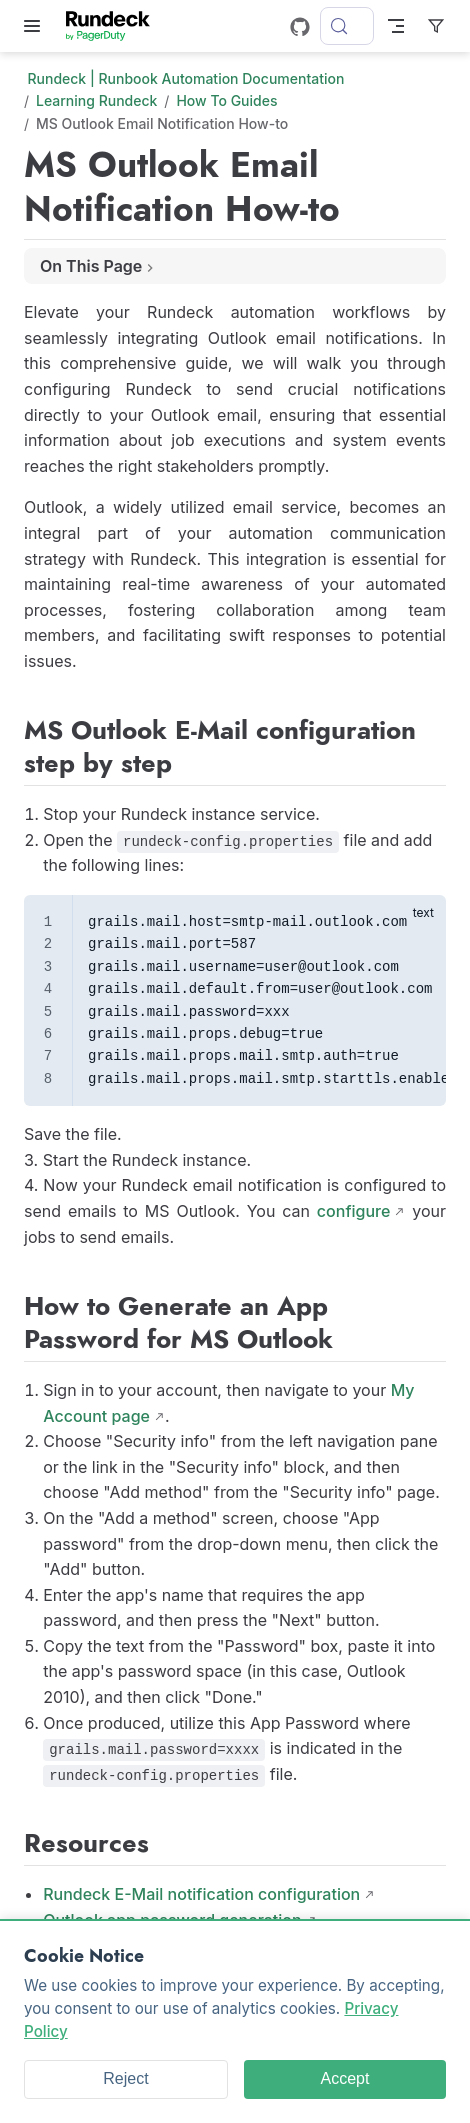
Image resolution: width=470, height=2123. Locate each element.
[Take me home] (114, 26)
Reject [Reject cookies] (125, 2078)
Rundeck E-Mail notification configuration (201, 1894)
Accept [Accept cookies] (345, 2078)
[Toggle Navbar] (396, 26)
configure (354, 1211)
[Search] (347, 26)
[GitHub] (300, 27)
